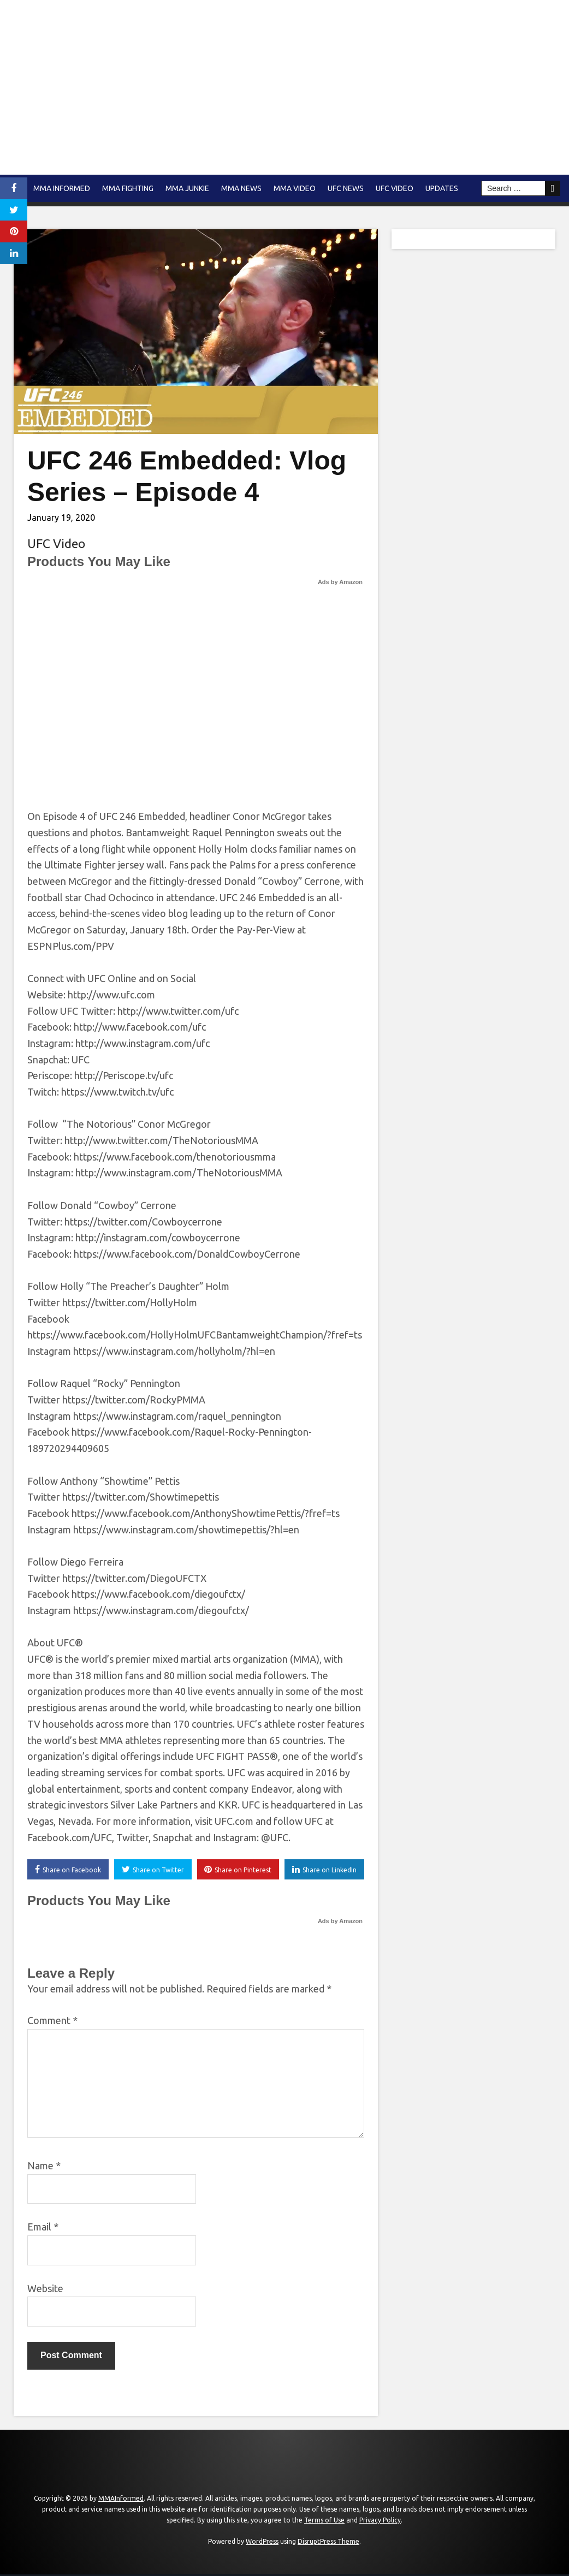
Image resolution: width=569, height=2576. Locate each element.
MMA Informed (61, 188)
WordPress (262, 2543)
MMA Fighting (127, 188)
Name (44, 2167)
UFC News (346, 188)
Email (42, 2228)
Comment (52, 2021)
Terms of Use (324, 2521)
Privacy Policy (380, 2521)
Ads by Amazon (340, 582)
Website (45, 2290)
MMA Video (295, 188)
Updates (441, 188)
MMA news (241, 188)
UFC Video (394, 188)
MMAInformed (121, 2499)
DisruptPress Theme (328, 2543)
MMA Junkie (187, 188)
